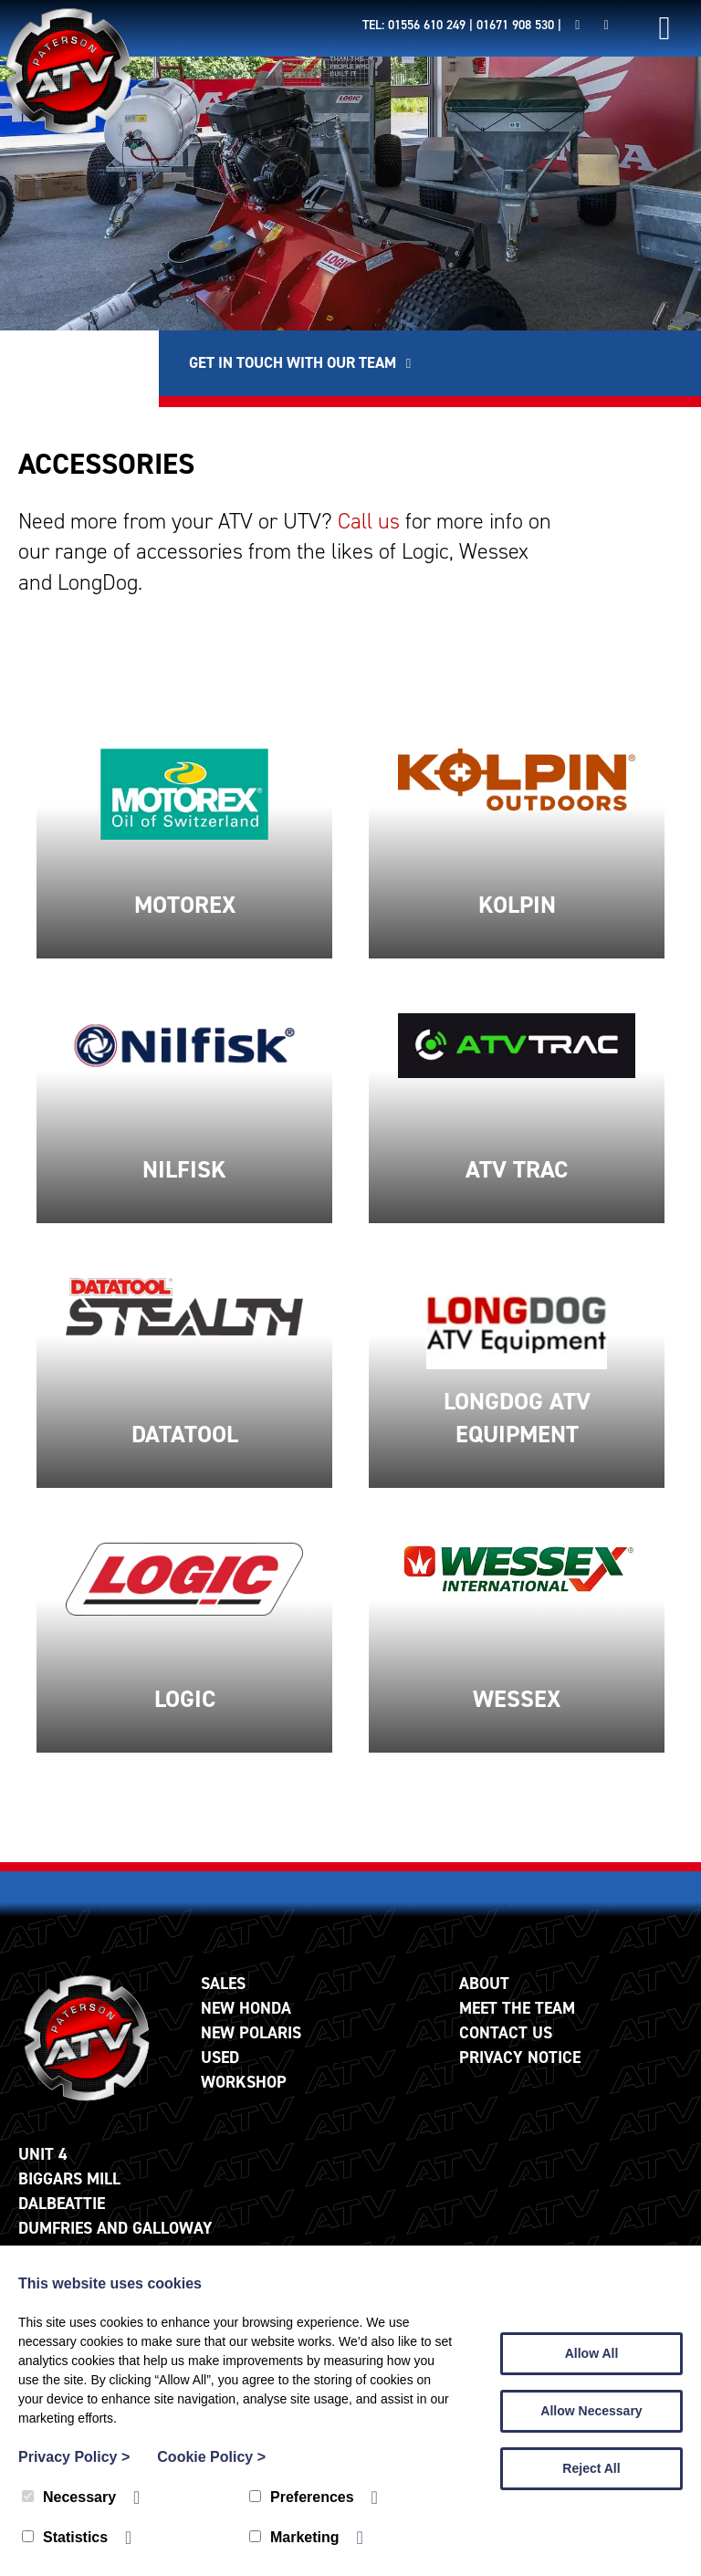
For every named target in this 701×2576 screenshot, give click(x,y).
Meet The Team (517, 2023)
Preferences (301, 2497)
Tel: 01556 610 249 (414, 25)
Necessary (69, 2497)
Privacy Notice (520, 2072)
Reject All (591, 2468)
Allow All (592, 2353)
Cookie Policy (211, 2457)
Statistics (65, 2537)
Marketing (294, 2537)
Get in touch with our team (470, 369)
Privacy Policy (74, 2457)
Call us (369, 535)
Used (220, 2072)
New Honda (246, 2023)
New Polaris (251, 2047)
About (484, 1998)
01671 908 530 (515, 25)
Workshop (244, 2097)
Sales (223, 1998)
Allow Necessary (591, 2410)
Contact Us (505, 2047)
